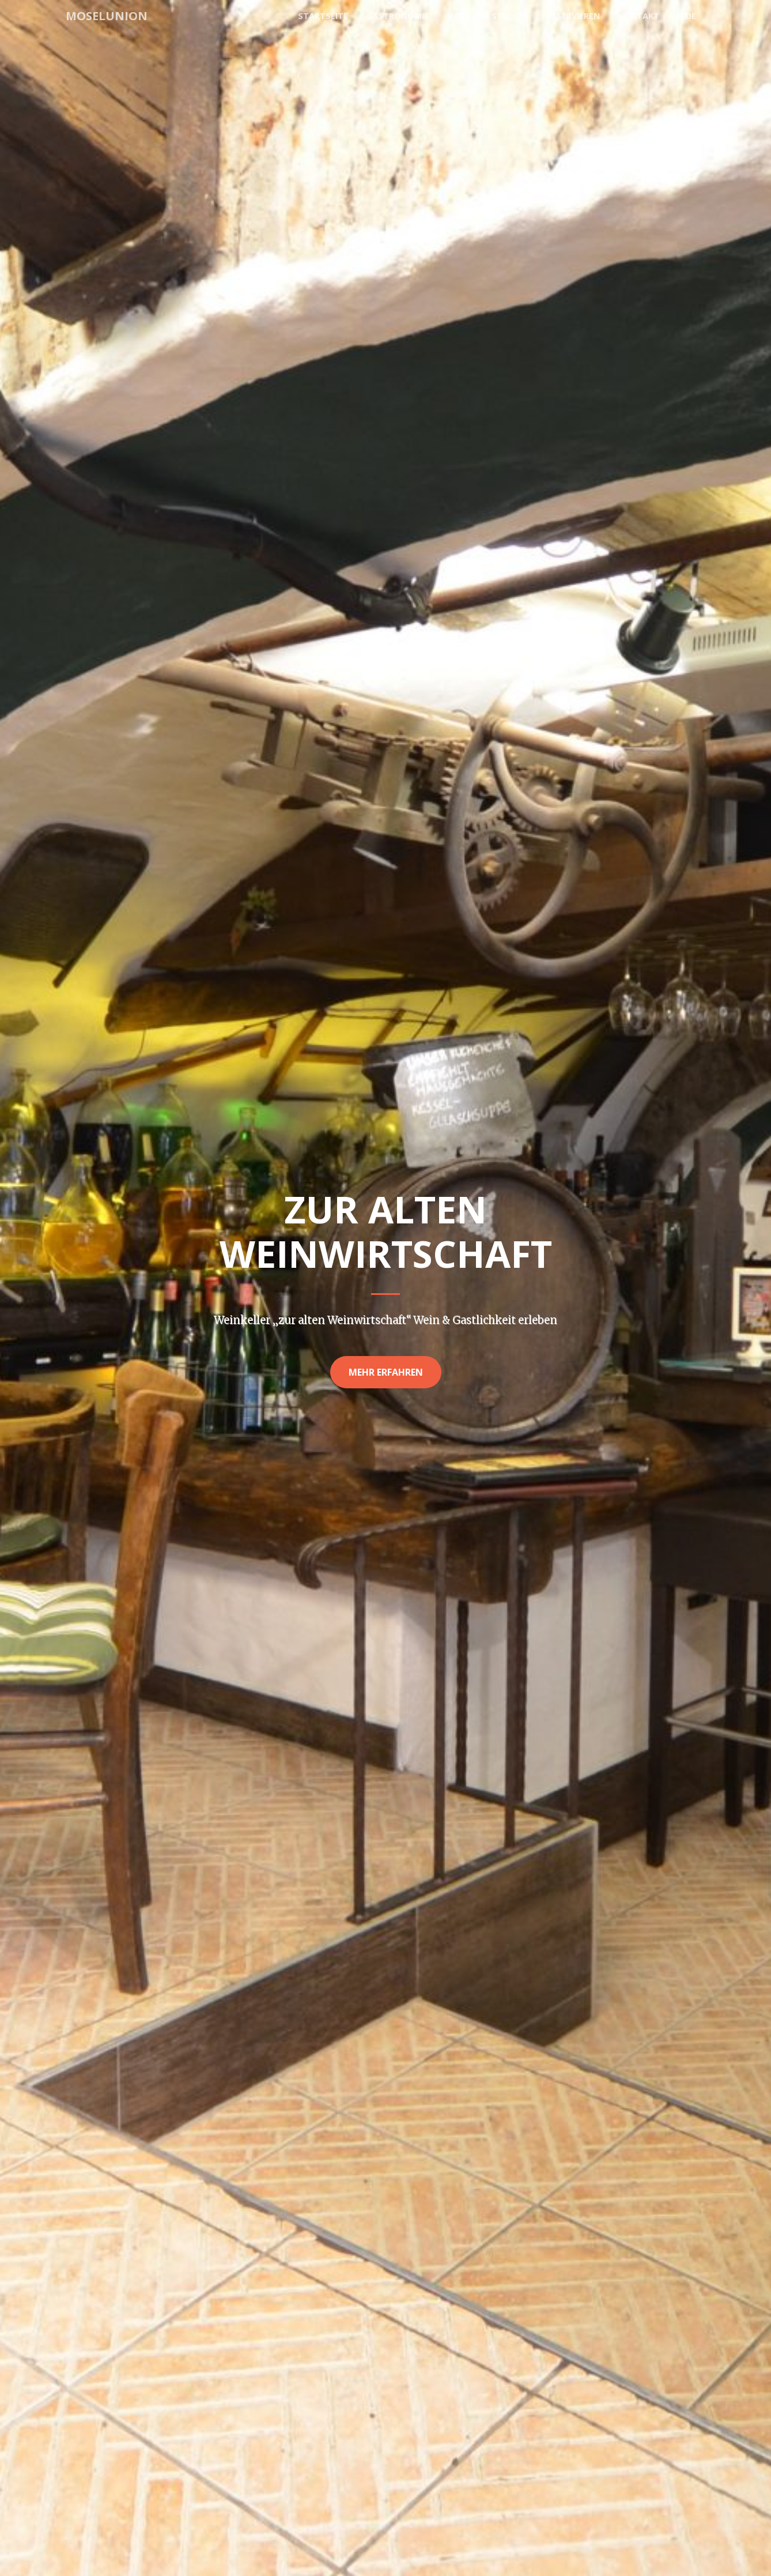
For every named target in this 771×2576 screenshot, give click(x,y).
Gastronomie (397, 15)
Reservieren (573, 15)
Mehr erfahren (386, 1372)
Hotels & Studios (487, 15)
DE (687, 15)
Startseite (323, 15)
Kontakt (638, 15)
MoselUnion (107, 16)
